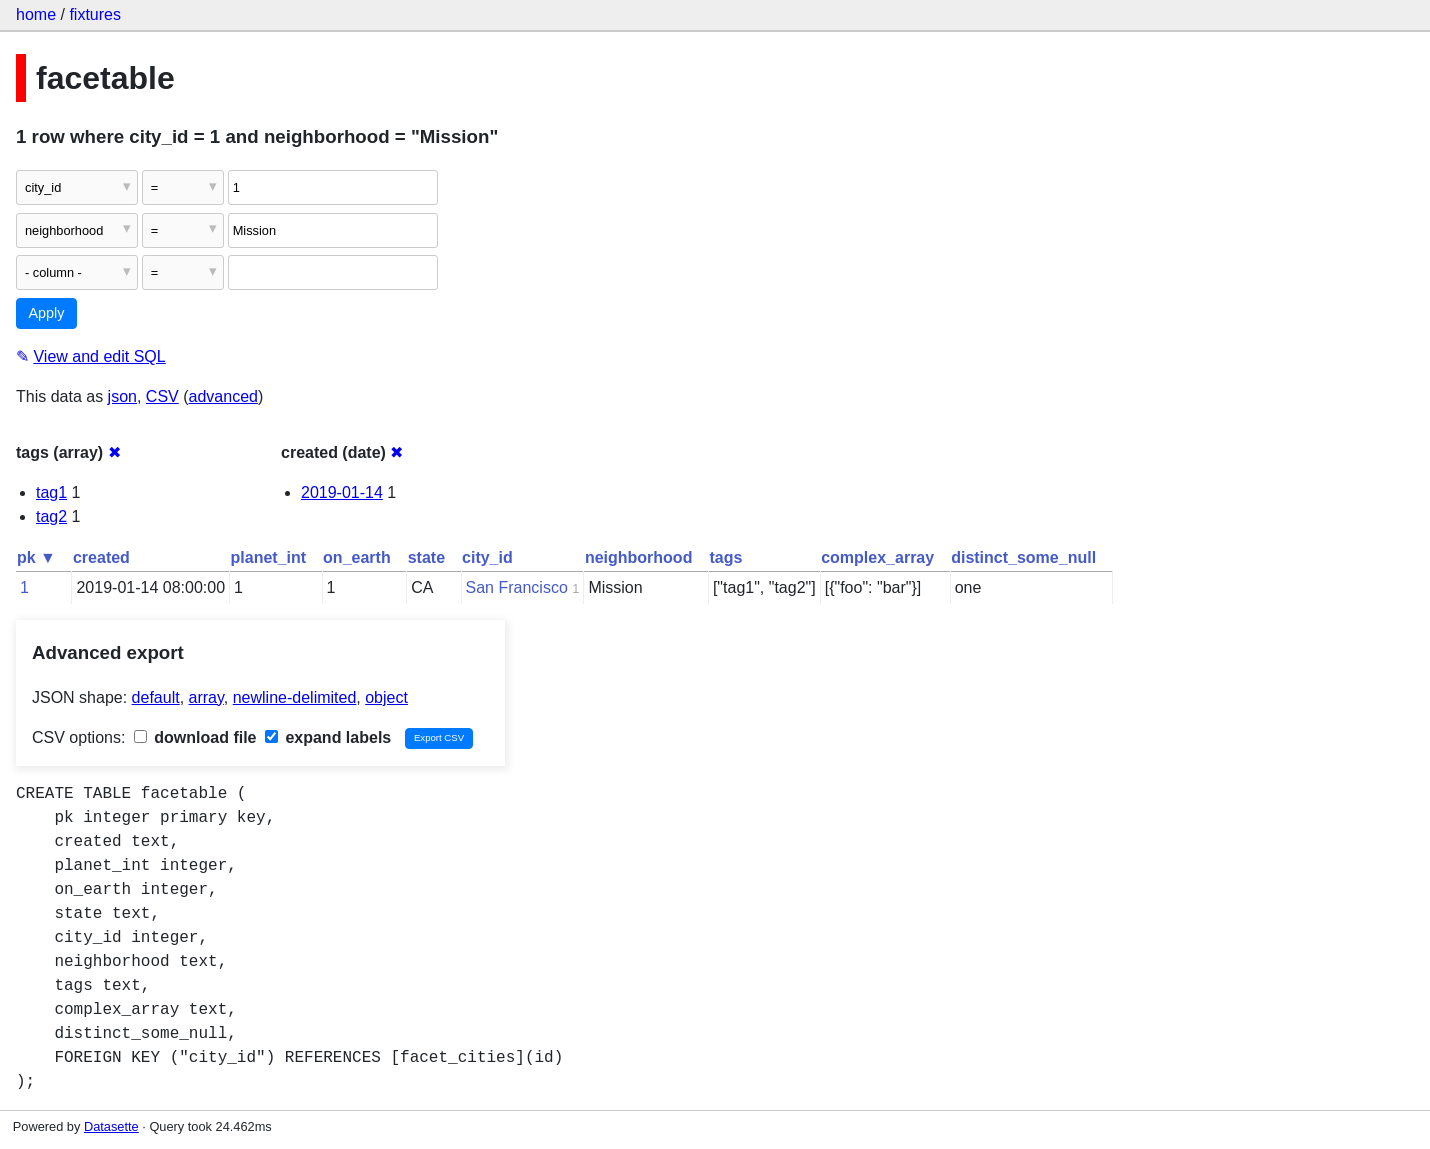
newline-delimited (295, 697)
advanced (223, 396)
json (122, 396)
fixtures (95, 14)
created (101, 557)
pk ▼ (36, 557)
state (426, 557)
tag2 (51, 516)
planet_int (269, 557)
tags (725, 557)
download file (195, 737)
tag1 (51, 492)
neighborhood (639, 557)
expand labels (328, 737)
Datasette (111, 1126)
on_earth (357, 557)
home (36, 14)
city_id (487, 557)
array (206, 697)
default (156, 697)
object (386, 697)
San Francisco (517, 587)
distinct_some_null (1023, 557)
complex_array (877, 557)
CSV (162, 396)
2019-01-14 (342, 492)
